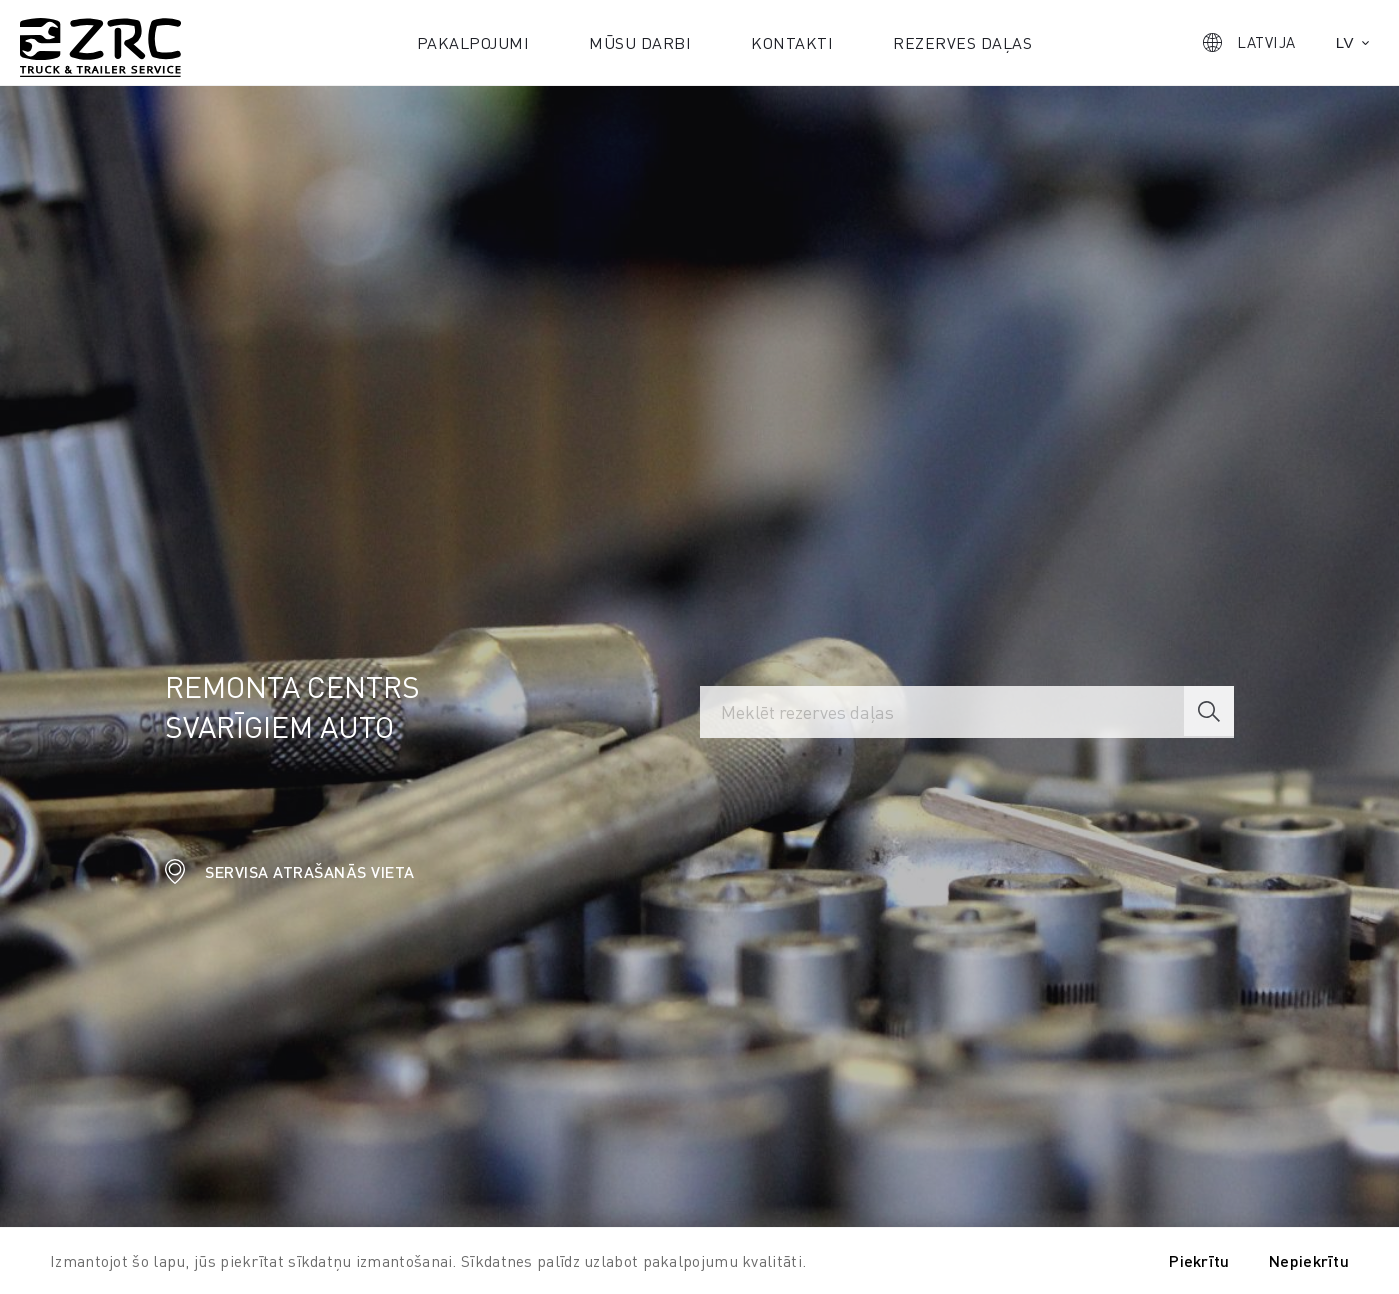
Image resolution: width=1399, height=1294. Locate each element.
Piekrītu (1199, 1260)
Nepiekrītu (1309, 1260)
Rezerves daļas (962, 42)
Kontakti (792, 42)
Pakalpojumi (473, 42)
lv (1345, 42)
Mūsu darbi (640, 42)
